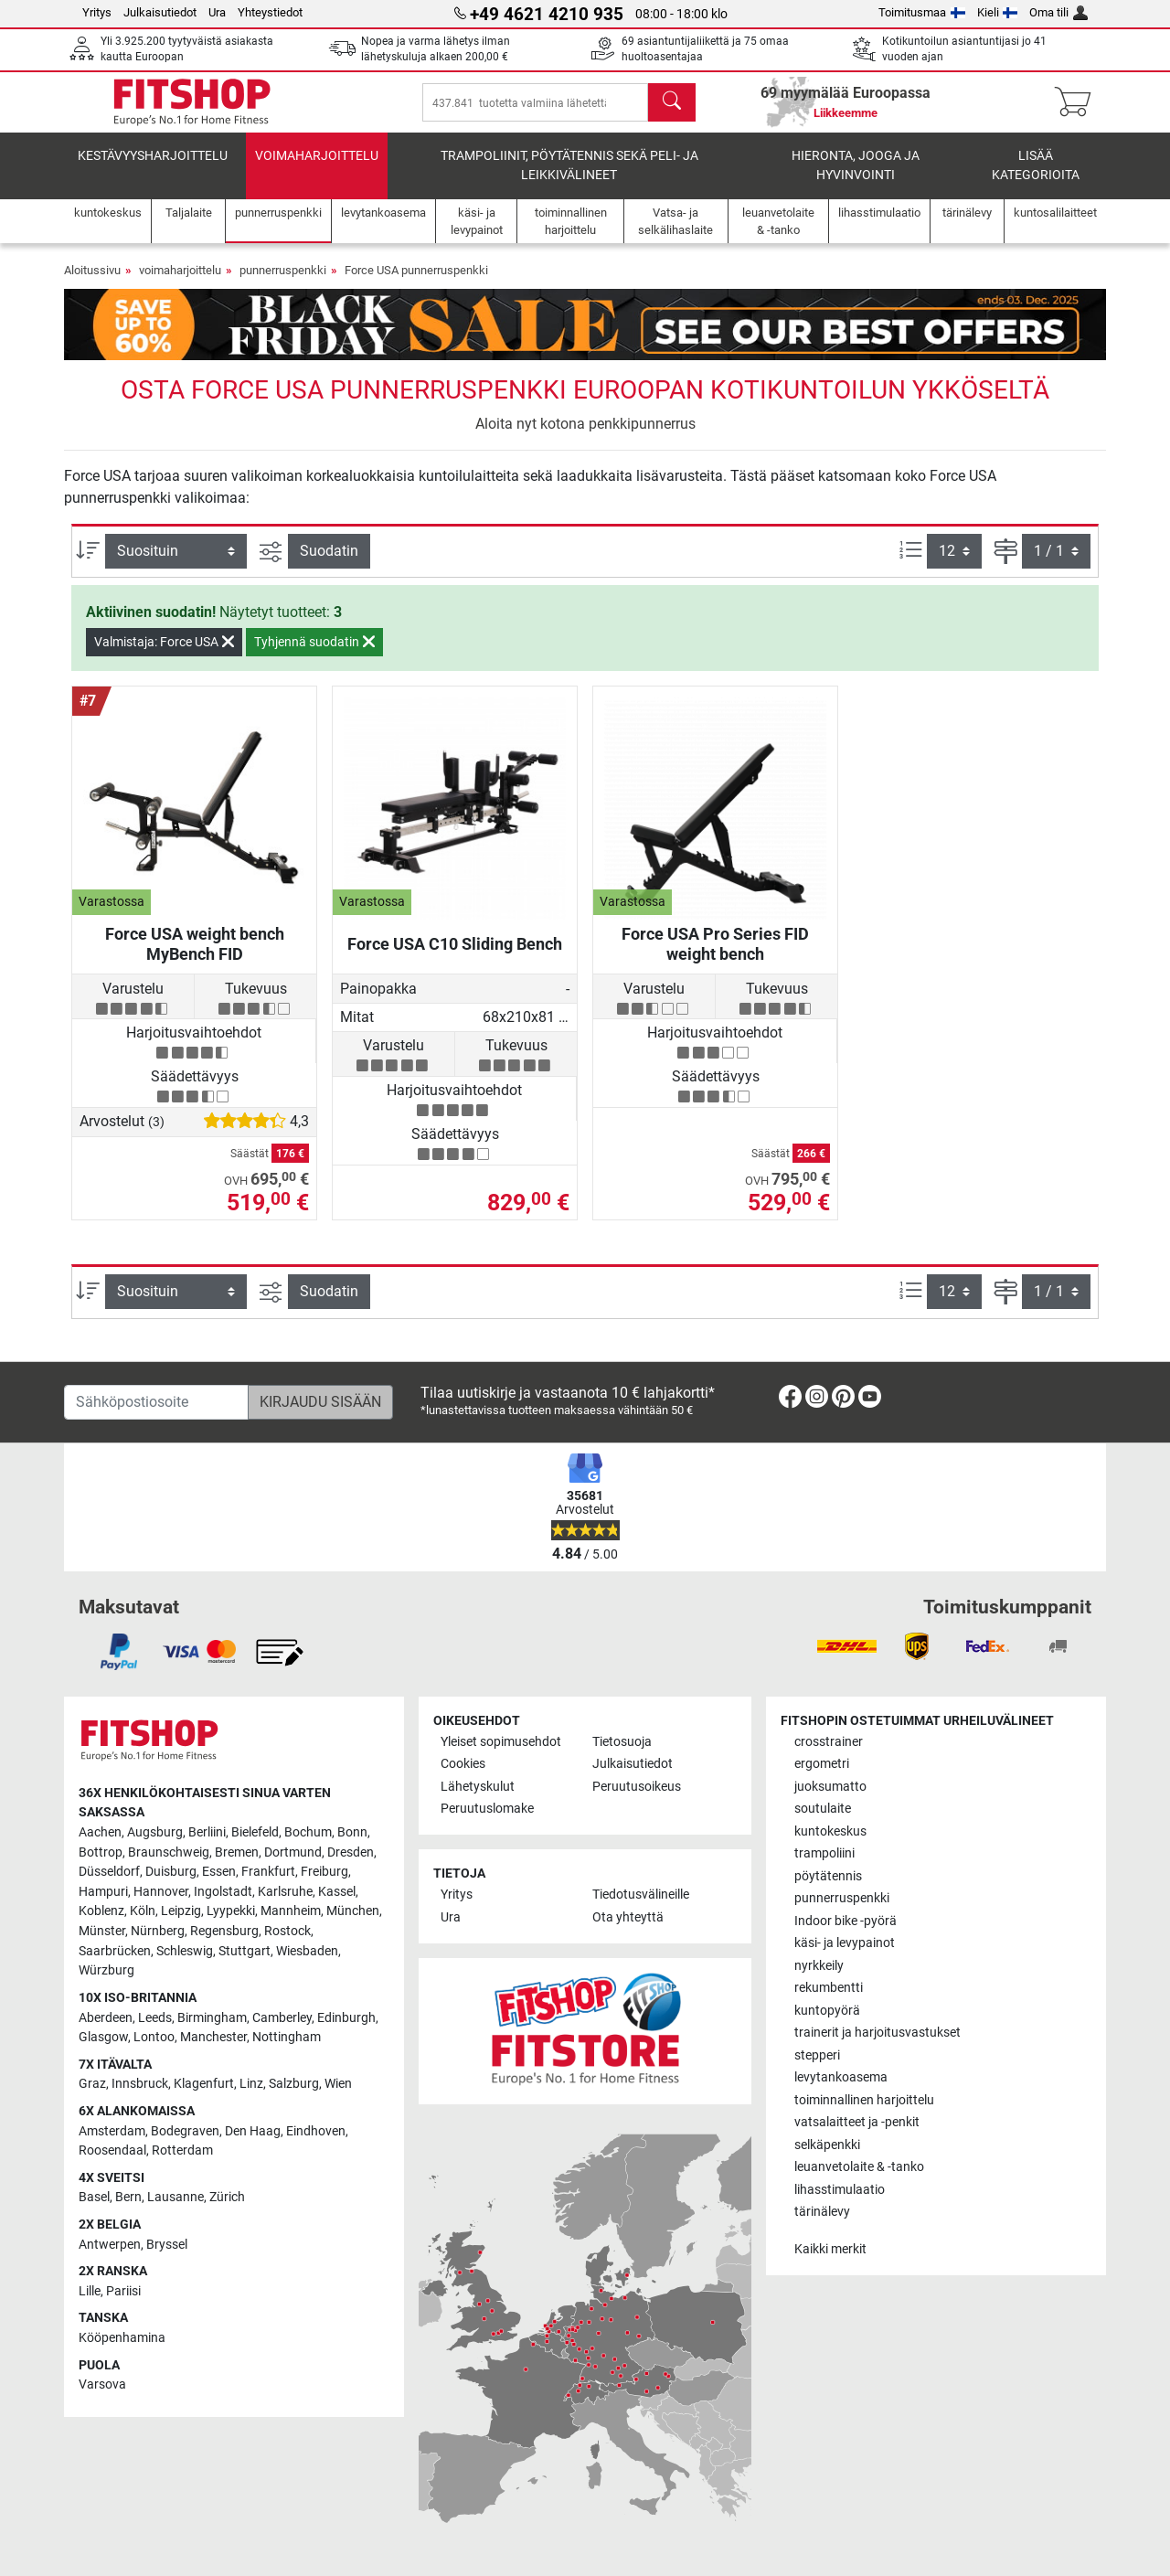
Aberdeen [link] (106, 2018)
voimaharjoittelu (316, 168)
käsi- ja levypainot (844, 1943)
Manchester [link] (213, 2037)
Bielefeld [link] (255, 1832)
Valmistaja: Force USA (164, 654)
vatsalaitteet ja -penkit (857, 2122)
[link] (790, 1400)
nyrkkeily (819, 1966)
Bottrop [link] (100, 1852)
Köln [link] (142, 1911)
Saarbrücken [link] (115, 1951)
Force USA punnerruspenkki (416, 283)
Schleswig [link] (184, 1951)
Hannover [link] (160, 1892)
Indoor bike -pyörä (845, 1921)
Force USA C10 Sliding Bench (454, 956)
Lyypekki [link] (231, 1911)
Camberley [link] (282, 2018)
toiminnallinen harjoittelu (864, 2100)
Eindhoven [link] (316, 2131)
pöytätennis (828, 1876)
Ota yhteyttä (628, 1917)
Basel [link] (94, 2197)
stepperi (817, 2055)
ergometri (821, 1764)
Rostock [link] (287, 1931)
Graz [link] (92, 2084)
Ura (217, 12)
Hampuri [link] (103, 1892)
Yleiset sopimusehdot (501, 1742)
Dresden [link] (350, 1852)
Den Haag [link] (253, 2131)
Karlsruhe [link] (285, 1892)
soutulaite (822, 1808)
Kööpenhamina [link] (122, 2338)
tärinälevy (822, 2211)
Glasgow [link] (103, 2037)
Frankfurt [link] (268, 1871)
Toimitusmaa (921, 12)
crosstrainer (828, 1742)
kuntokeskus (830, 1831)
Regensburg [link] (224, 1931)
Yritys (97, 12)
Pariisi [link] (123, 2291)
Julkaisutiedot (160, 12)
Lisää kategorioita (1036, 179)
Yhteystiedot (270, 12)
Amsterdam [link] (112, 2131)
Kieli (997, 12)
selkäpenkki (827, 2145)
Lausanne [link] (175, 2197)
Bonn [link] (352, 1832)
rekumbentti (828, 1988)
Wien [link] (338, 2084)
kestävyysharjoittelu (153, 168)
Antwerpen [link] (110, 2244)
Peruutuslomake (487, 1808)
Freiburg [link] (324, 1871)
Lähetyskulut (478, 1786)
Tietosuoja (622, 1742)
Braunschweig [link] (168, 1852)
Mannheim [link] (291, 1911)
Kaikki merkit (830, 2249)
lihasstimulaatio (839, 2190)
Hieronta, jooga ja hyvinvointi (856, 179)
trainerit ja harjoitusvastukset (877, 2032)
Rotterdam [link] (182, 2150)
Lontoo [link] (154, 2037)
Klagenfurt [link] (204, 2084)
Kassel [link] (337, 1892)
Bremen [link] (237, 1852)
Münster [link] (102, 1931)
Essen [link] (219, 1871)
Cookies (463, 1764)
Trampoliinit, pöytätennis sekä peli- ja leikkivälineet (569, 179)
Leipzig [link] (181, 1911)
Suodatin (329, 563)
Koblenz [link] (101, 1911)
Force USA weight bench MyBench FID (194, 956)
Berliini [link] (207, 1832)
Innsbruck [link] (140, 2084)
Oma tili (1058, 12)
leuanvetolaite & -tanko (859, 2167)
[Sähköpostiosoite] (156, 1402)
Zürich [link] (227, 2197)
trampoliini (824, 1853)
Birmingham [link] (212, 2018)
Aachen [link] (100, 1832)
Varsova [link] (102, 2384)
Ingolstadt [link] (223, 1892)
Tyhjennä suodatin (314, 654)
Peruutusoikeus (636, 1786)
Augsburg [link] (155, 1832)
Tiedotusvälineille (640, 1894)
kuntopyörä (827, 2010)
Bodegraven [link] (185, 2131)
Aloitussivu (92, 283)
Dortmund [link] (293, 1852)
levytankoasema (841, 2077)
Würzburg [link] (106, 1970)
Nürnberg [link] (158, 1931)
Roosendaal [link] (112, 2150)
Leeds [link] (155, 2018)
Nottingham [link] (286, 2037)
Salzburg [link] (294, 2084)
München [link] (352, 1911)
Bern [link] (128, 2197)
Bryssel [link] (166, 2244)
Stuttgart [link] (244, 1951)
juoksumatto (830, 1786)
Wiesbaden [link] (307, 1951)
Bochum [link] (308, 1832)
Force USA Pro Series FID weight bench (715, 956)
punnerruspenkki (282, 283)
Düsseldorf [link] (109, 1871)
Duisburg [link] (171, 1871)
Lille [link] (90, 2291)
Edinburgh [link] (346, 2018)
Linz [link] (251, 2084)
